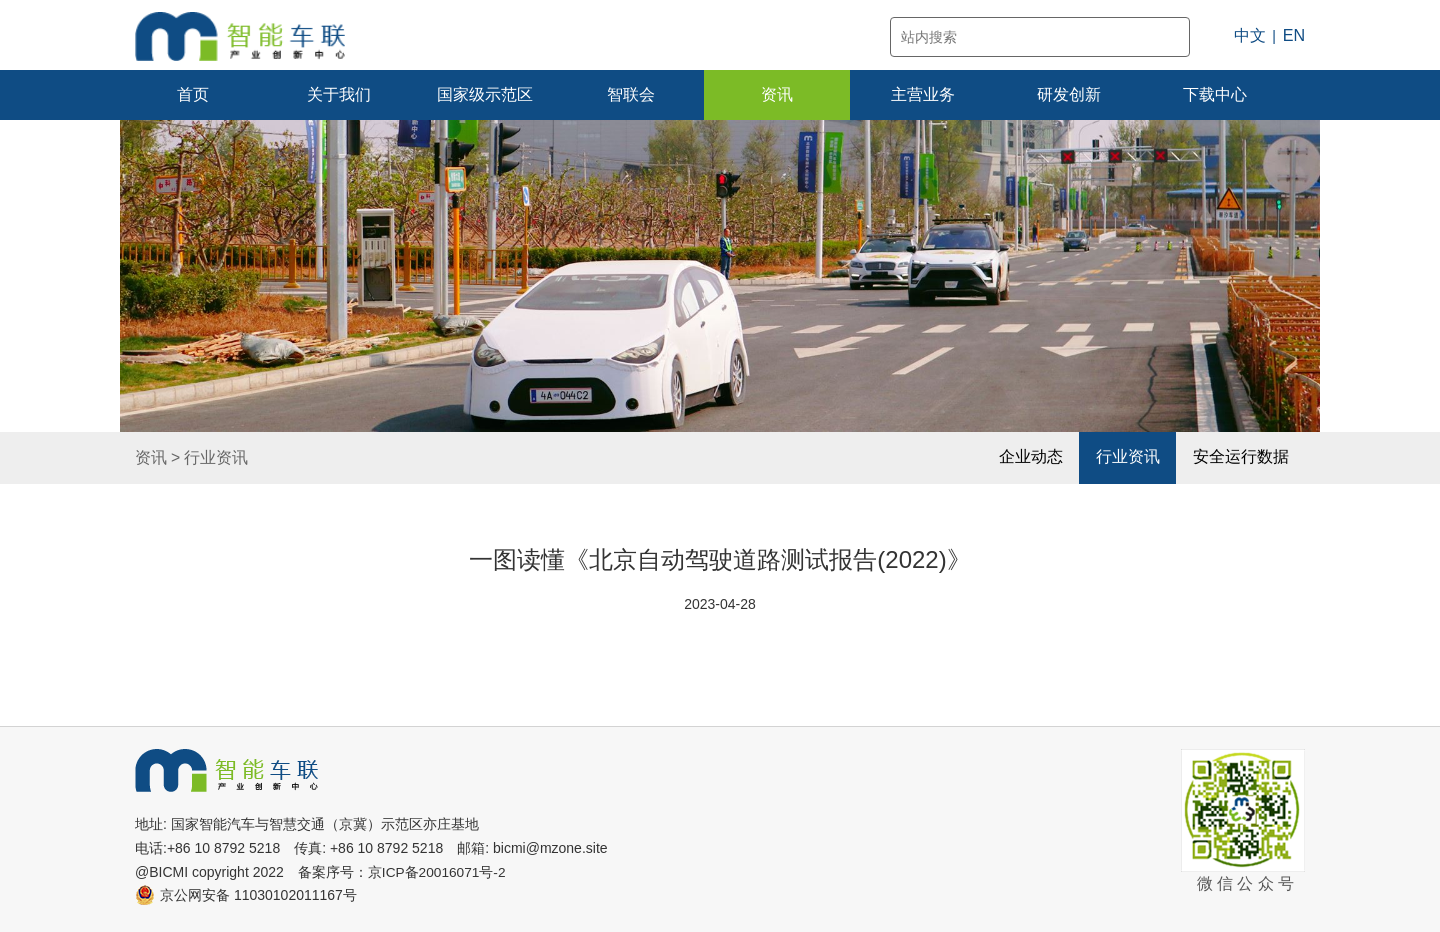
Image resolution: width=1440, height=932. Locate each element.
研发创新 (1069, 94)
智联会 (631, 94)
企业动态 (1029, 457)
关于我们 (339, 94)
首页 (193, 94)
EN (1294, 35)
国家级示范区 (485, 94)
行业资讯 (216, 458)
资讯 (777, 94)
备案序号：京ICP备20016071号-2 (403, 872)
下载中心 (1215, 94)
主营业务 (923, 94)
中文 (1250, 35)
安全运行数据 (1240, 457)
